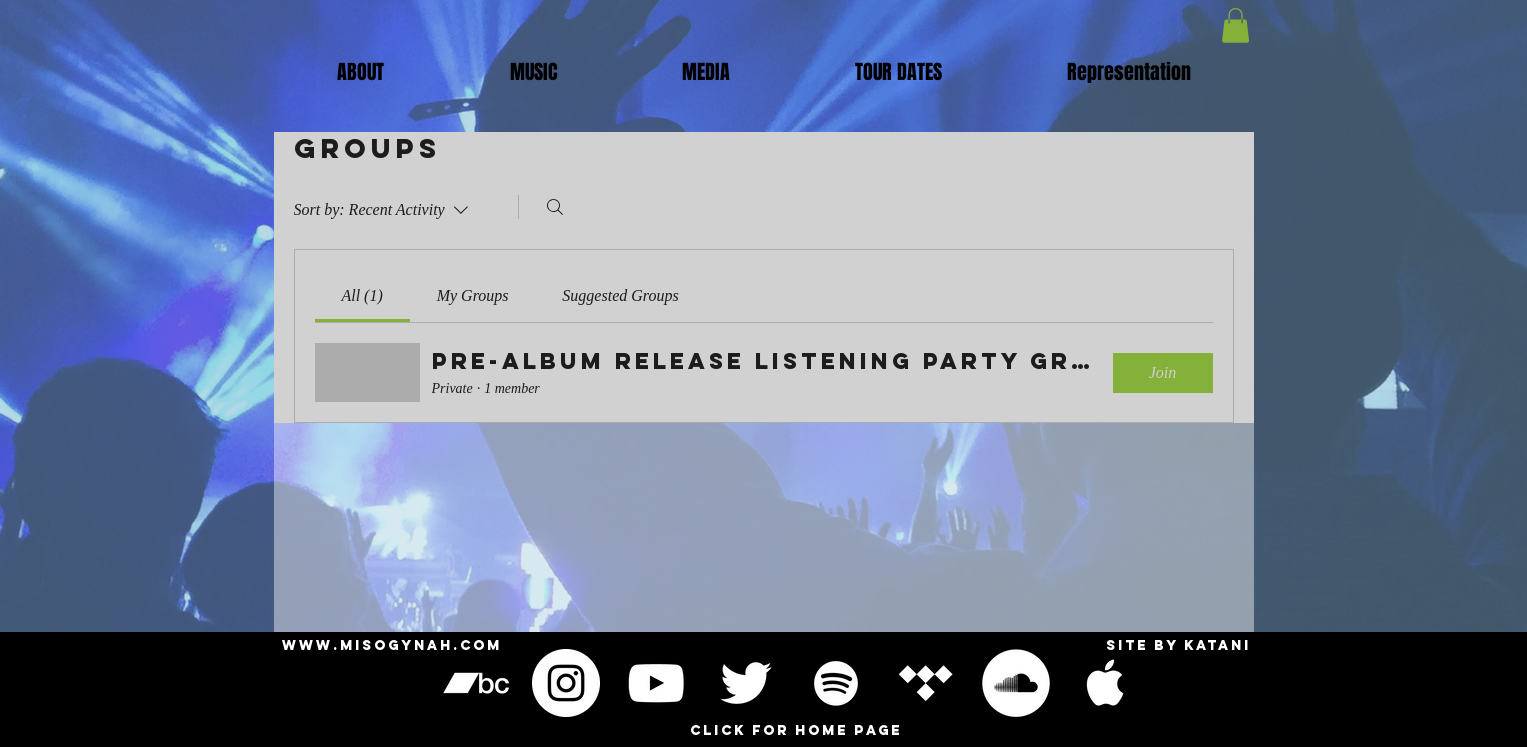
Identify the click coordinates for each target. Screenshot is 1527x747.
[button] (533, 72)
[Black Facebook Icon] (1196, 683)
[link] (361, 295)
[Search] (555, 207)
